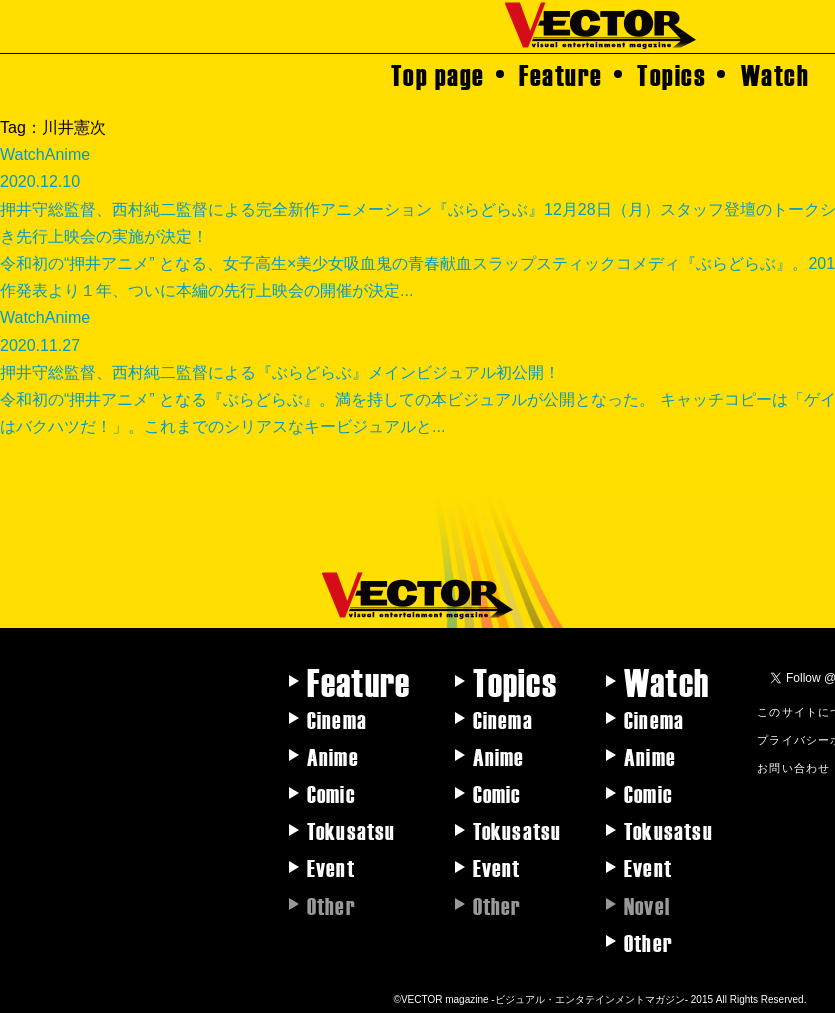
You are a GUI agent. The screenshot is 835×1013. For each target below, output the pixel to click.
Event (331, 867)
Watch (775, 74)
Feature (561, 74)
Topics (671, 74)
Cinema (337, 719)
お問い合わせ (793, 767)
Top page (438, 74)
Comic (331, 793)
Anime (333, 756)
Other (648, 942)
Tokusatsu (351, 830)
